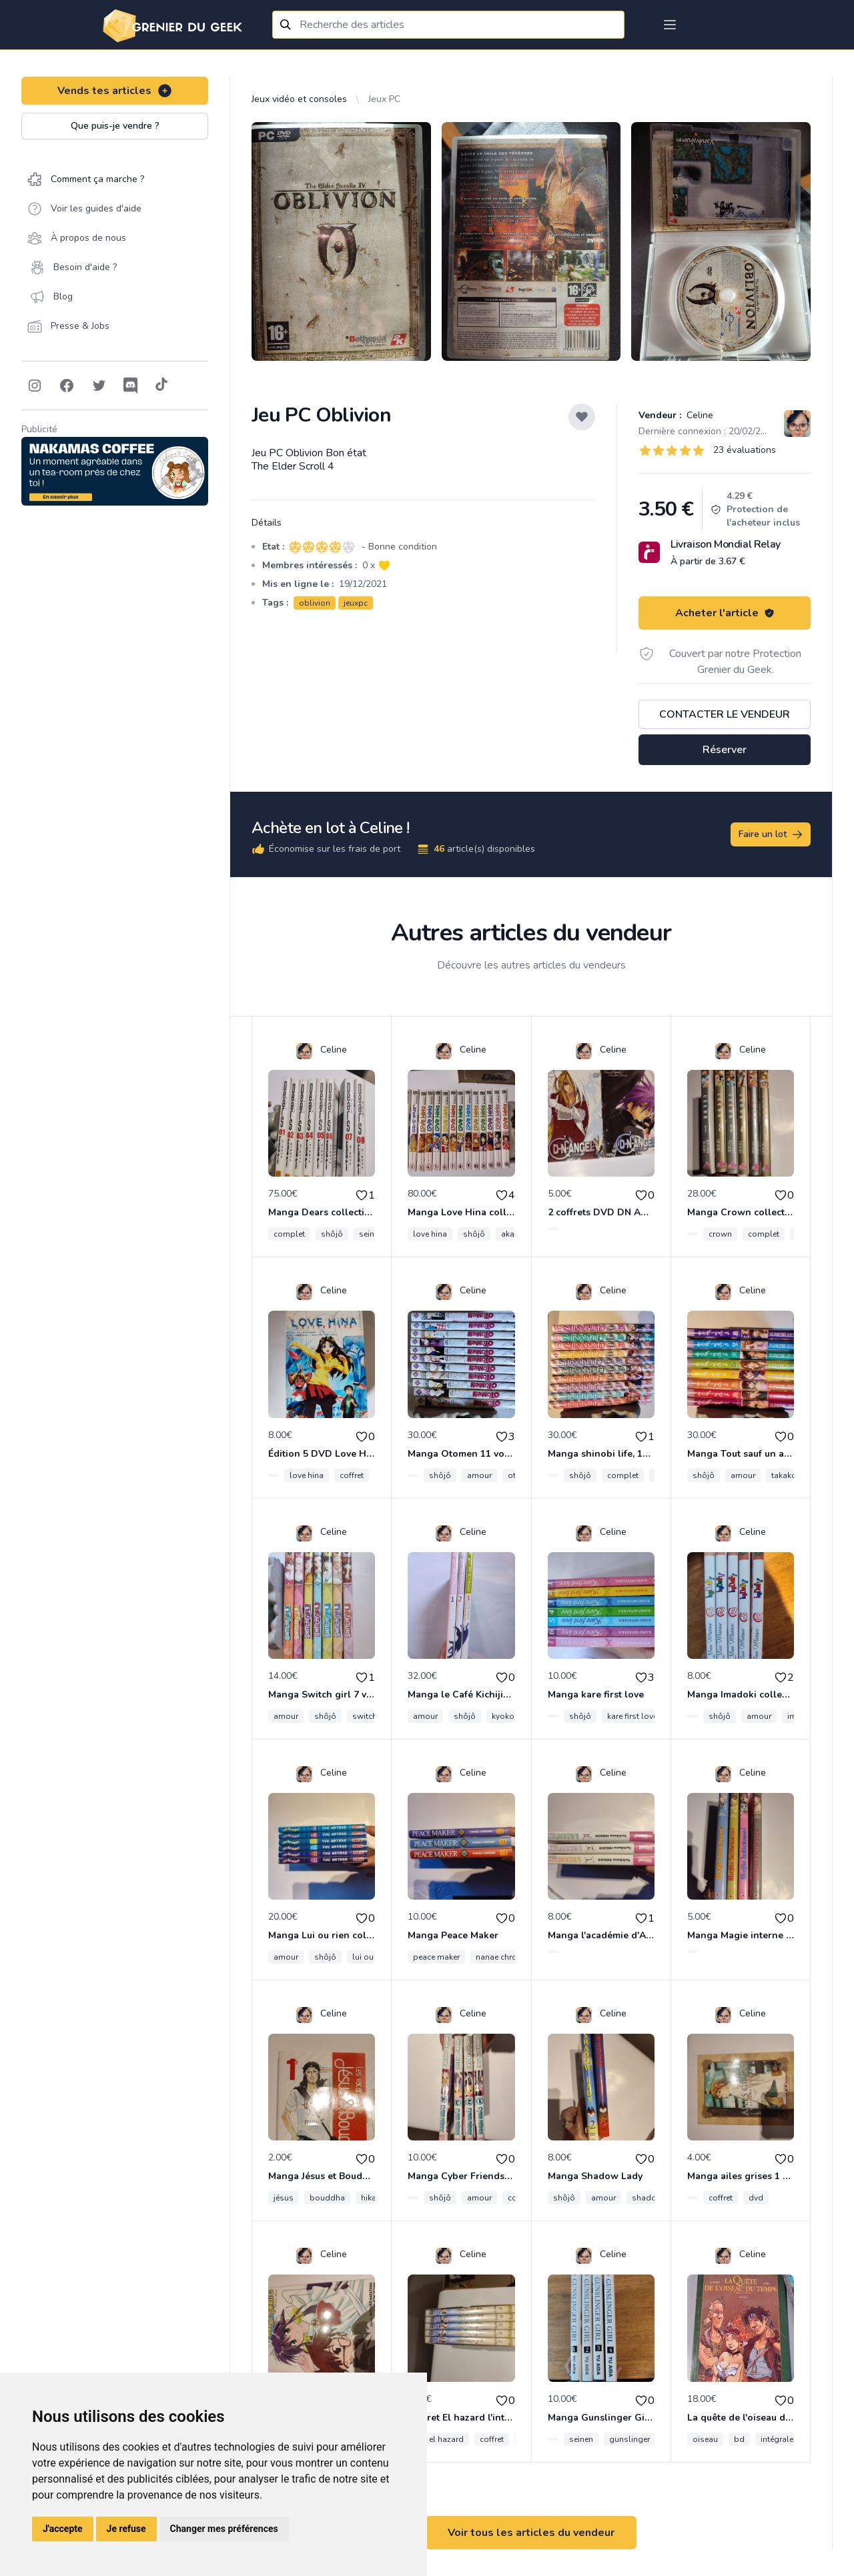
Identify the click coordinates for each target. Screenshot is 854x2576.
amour (479, 1475)
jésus (284, 2197)
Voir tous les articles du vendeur (531, 2532)
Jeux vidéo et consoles (299, 99)
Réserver (725, 749)
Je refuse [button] (126, 2528)
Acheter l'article (725, 613)
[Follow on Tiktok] (161, 385)
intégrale (777, 2439)
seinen (371, 1234)
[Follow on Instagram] (34, 385)
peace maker (436, 1957)
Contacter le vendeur (724, 714)
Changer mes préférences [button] (224, 2528)
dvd (756, 2197)
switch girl (372, 1716)
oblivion (314, 603)
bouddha (327, 2197)
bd (739, 2439)
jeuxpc (356, 603)
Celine (698, 415)
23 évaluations (744, 450)
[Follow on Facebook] (66, 385)
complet (289, 1234)
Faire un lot (771, 834)
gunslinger (629, 2439)
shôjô (332, 1234)
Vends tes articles (115, 91)
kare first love (632, 1716)
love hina (430, 1234)
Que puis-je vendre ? (115, 125)
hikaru (372, 2197)
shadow (647, 2197)
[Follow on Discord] (130, 385)
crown (720, 1234)
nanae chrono (501, 1957)
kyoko (503, 1716)
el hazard (446, 2439)
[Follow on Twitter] (98, 385)
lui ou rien (370, 1957)
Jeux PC (384, 99)
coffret (352, 1475)
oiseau (705, 2439)
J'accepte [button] (63, 2528)
